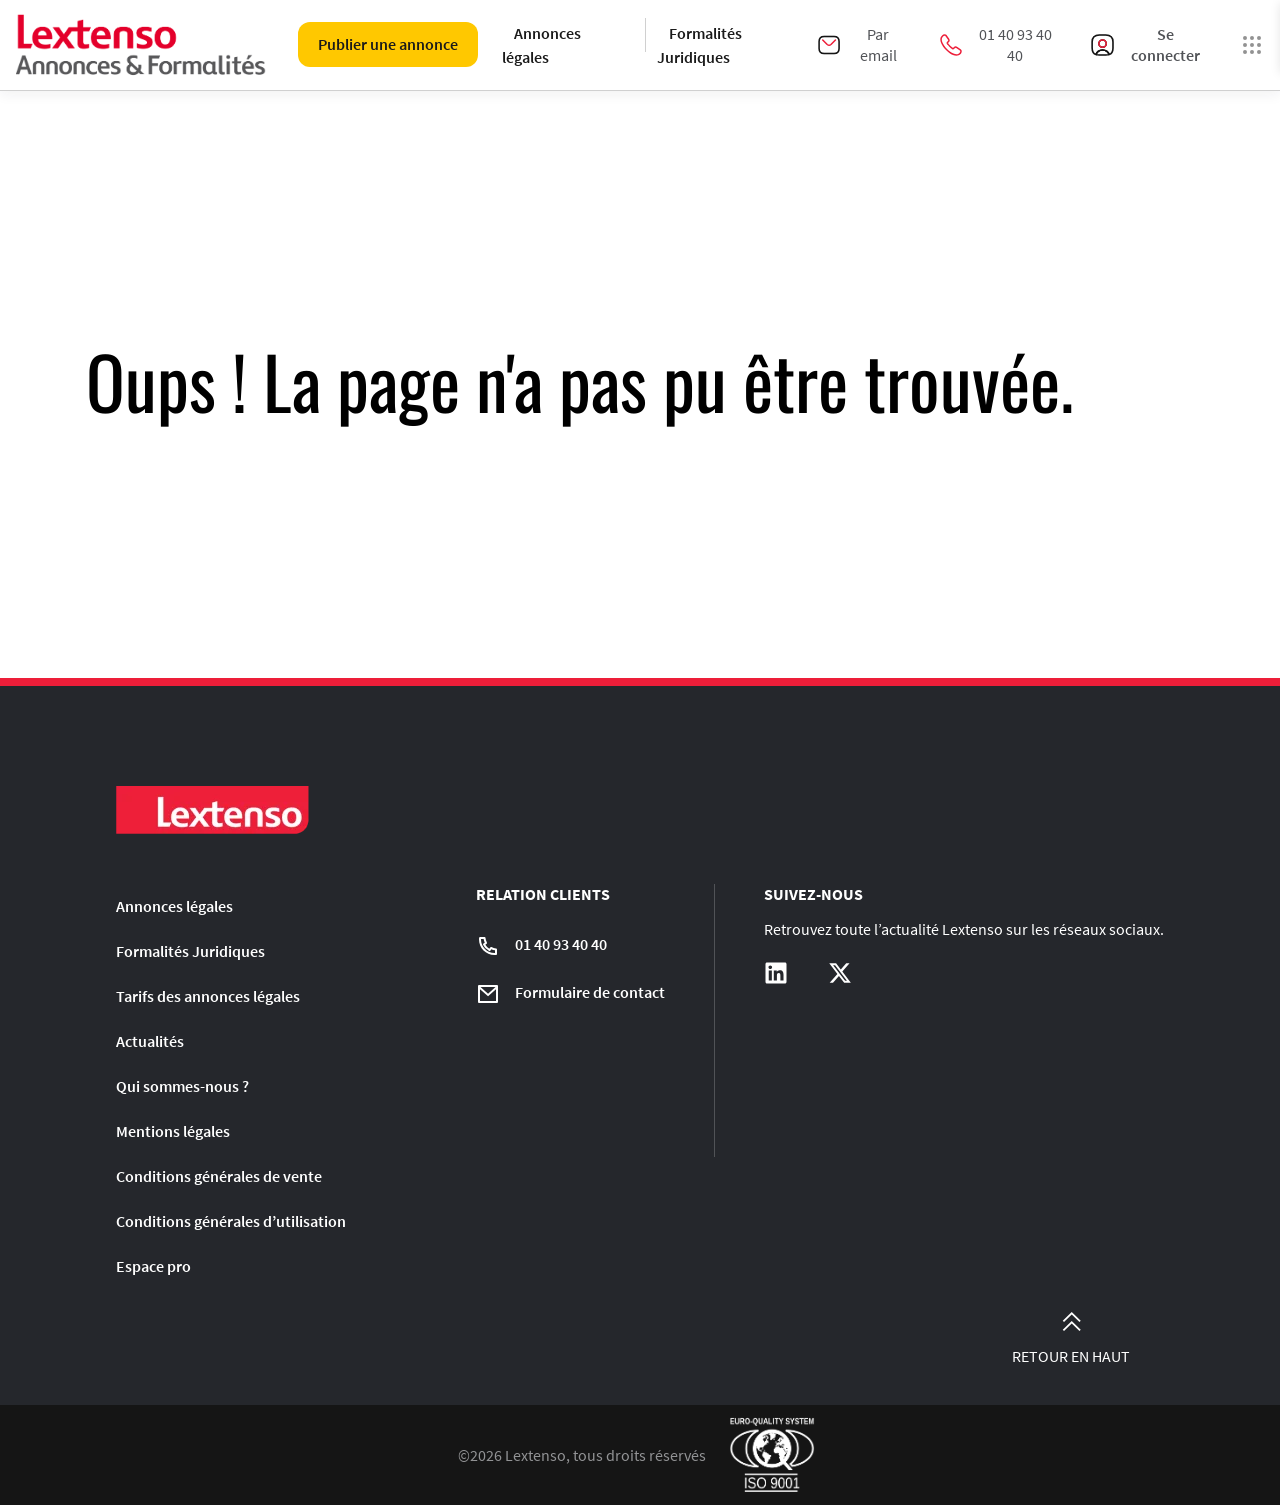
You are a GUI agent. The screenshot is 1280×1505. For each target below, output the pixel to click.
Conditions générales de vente (219, 1176)
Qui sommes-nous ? (182, 1086)
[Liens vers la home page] (141, 45)
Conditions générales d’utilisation (231, 1221)
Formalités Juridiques (699, 45)
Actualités (150, 1041)
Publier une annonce (388, 44)
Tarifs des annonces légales (208, 996)
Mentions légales (173, 1131)
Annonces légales (541, 45)
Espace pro (153, 1266)
